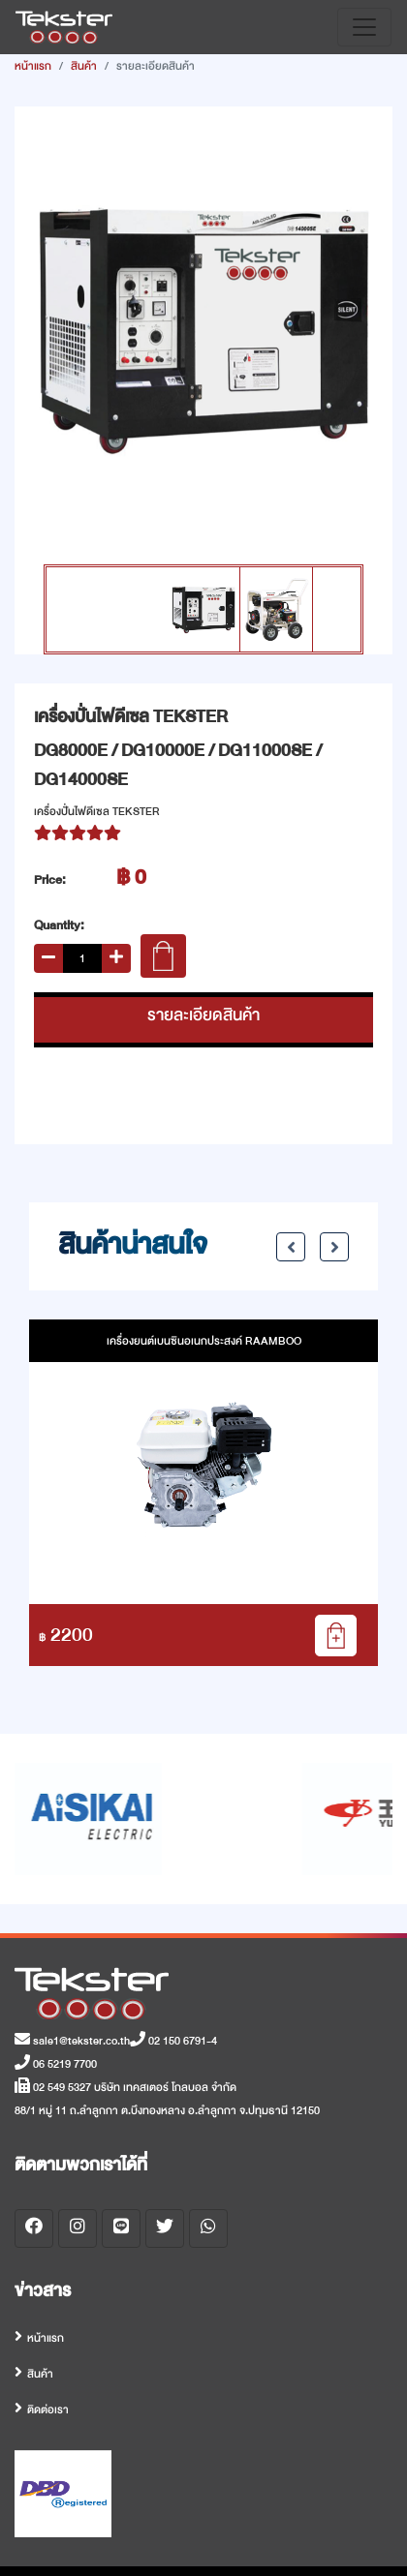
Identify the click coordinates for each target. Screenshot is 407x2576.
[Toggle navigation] (364, 27)
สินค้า (84, 66)
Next (334, 1246)
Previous (290, 1246)
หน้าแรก (33, 66)
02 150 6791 (168, 2040)
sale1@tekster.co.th (72, 2040)
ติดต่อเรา (48, 2409)
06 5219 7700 (56, 2064)
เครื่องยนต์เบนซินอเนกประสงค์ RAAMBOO (204, 1340)
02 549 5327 (53, 2087)
